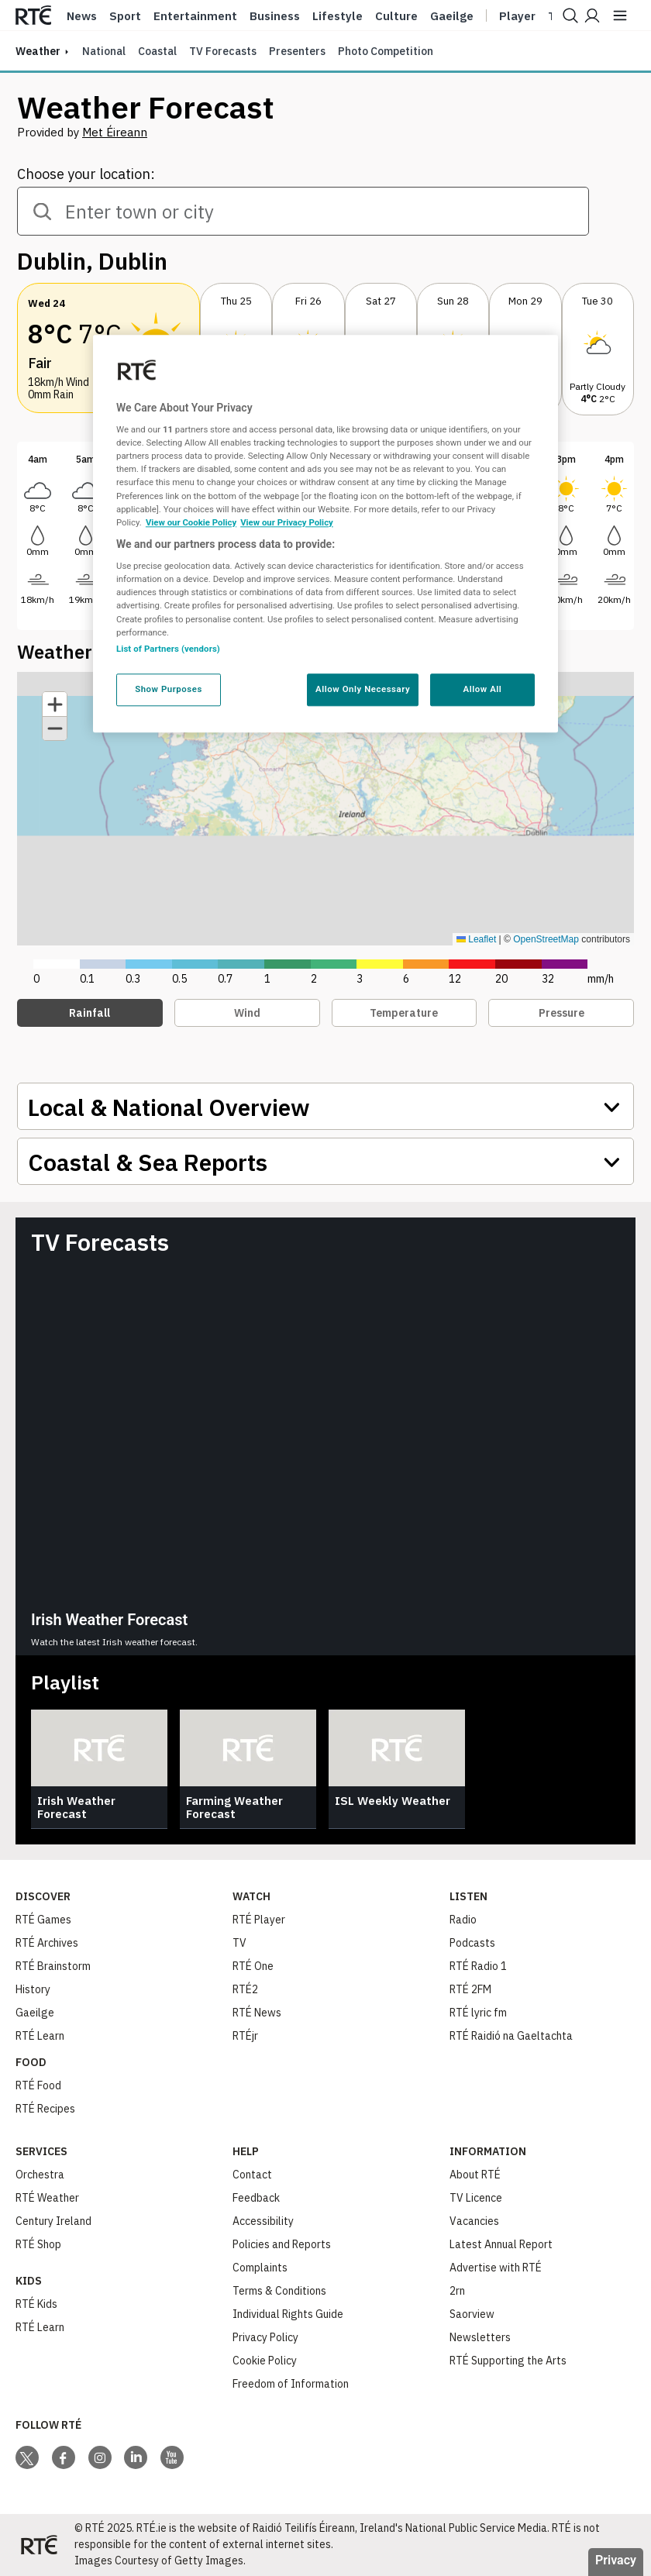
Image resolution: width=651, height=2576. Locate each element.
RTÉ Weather (47, 2198)
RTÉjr (245, 2036)
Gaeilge (452, 16)
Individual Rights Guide (287, 2314)
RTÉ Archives (47, 1943)
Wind (247, 1013)
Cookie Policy (264, 2361)
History (33, 1989)
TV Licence (476, 2198)
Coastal (157, 51)
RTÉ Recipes (45, 2109)
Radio (463, 1920)
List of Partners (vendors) (168, 648)
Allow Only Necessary (362, 689)
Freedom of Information (290, 2384)
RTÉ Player (258, 1920)
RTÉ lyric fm (478, 2013)
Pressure (561, 1013)
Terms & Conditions (279, 2291)
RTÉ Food (38, 2085)
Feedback (256, 2198)
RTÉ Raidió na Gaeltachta (511, 2036)
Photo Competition (385, 51)
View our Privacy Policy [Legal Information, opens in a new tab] (286, 522)
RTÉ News (256, 2013)
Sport (125, 16)
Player (517, 16)
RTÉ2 (245, 1989)
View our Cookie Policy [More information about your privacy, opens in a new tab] (191, 522)
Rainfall (89, 1013)
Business (275, 16)
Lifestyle (337, 16)
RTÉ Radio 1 (478, 1966)
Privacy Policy (265, 2337)
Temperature (404, 1013)
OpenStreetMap (546, 939)
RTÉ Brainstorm (53, 1966)
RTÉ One (253, 1966)
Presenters (297, 51)
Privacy (615, 2560)
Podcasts (472, 1943)
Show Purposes (168, 689)
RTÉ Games (43, 1920)
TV (239, 1943)
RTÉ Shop (38, 2244)
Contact (252, 2175)
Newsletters (480, 2337)
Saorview (472, 2314)
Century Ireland (53, 2221)
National (104, 51)
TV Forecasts (223, 51)
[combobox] (303, 211)
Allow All (482, 689)
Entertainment (195, 16)
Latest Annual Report (501, 2244)
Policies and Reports (281, 2244)
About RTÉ (475, 2175)
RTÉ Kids (36, 2304)
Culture (396, 16)
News (82, 16)
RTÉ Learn (40, 2036)
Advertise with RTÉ (496, 2268)
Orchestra (40, 2175)
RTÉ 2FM (470, 1989)
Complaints (260, 2268)
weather (38, 51)
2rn (457, 2291)
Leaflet (476, 939)
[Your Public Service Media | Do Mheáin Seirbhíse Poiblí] (39, 2545)
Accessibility (263, 2221)
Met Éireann (114, 132)
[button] (598, 351)
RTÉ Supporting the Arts (508, 2361)
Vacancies (474, 2221)
